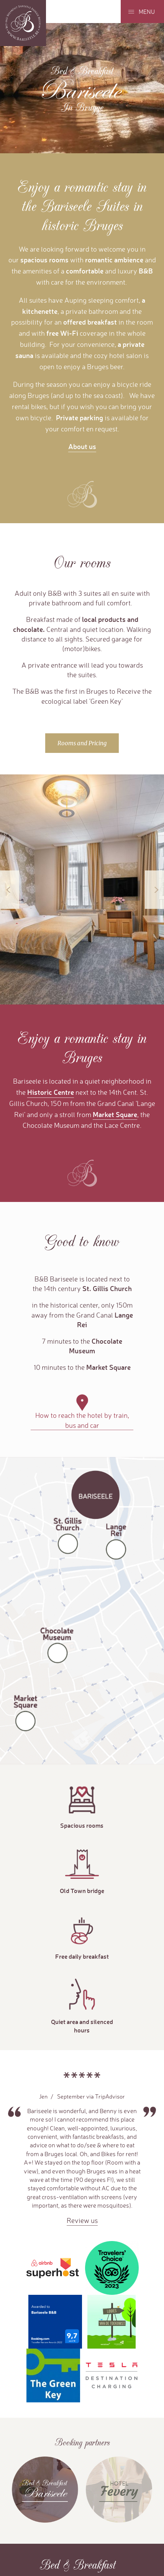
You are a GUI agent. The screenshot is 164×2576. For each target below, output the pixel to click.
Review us (82, 2220)
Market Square (115, 1114)
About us (82, 446)
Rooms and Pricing (82, 743)
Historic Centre (50, 1092)
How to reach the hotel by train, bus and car (82, 1420)
